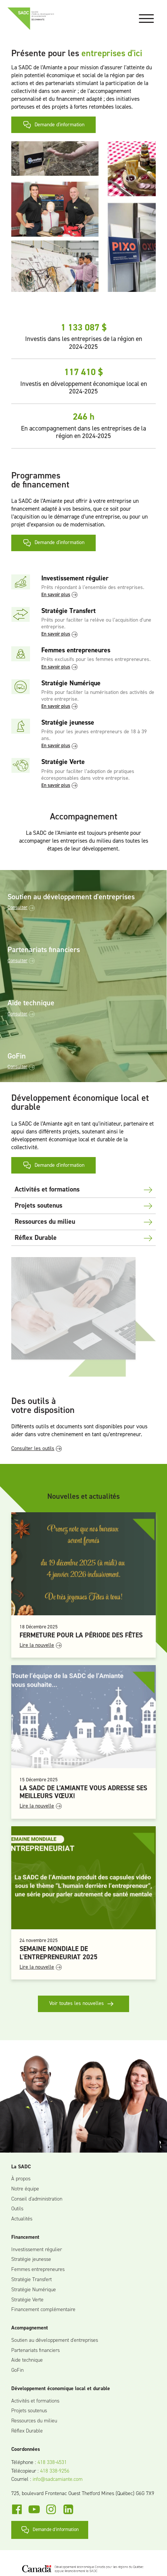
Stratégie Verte (27, 2300)
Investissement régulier (36, 2250)
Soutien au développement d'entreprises (54, 2340)
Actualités (21, 2219)
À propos (20, 2179)
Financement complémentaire (43, 2310)
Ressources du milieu (34, 2421)
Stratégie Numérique (33, 2290)
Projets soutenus (29, 2411)
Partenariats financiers (35, 2350)
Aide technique (27, 2360)
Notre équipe (25, 2189)
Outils (17, 2209)
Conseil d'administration (36, 2199)
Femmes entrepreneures (38, 2270)
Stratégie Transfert (31, 2280)
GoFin (17, 2370)
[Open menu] (146, 18)
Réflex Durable (27, 2431)
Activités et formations (35, 2401)
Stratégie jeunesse (31, 2259)
